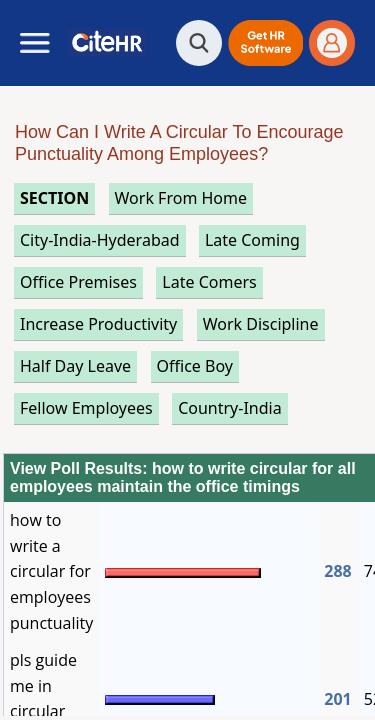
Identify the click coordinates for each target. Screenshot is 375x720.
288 (337, 571)
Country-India (230, 408)
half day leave (75, 366)
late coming (252, 240)
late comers (209, 282)
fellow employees (86, 408)
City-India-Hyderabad (100, 240)
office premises (78, 282)
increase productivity (98, 324)
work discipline (261, 324)
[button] (265, 43)
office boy (195, 366)
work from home (181, 198)
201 (337, 699)
